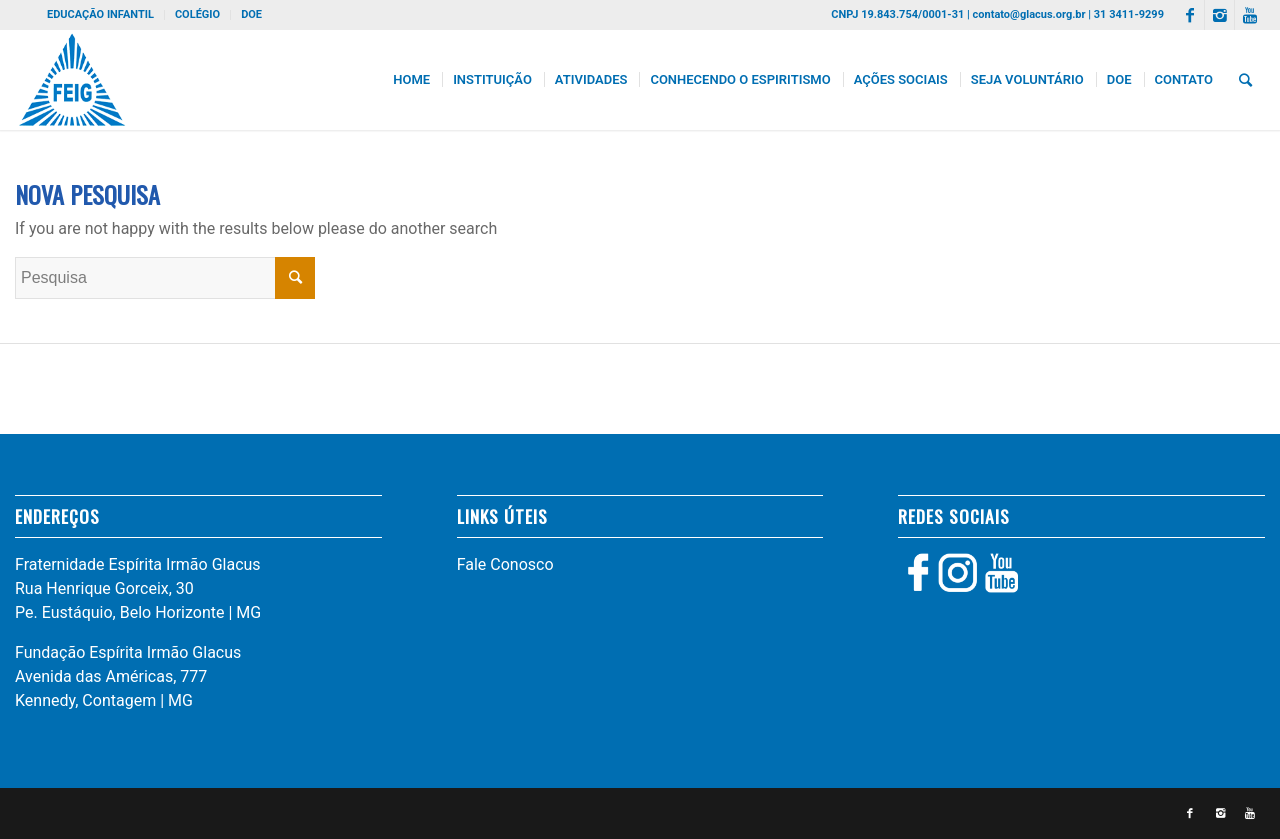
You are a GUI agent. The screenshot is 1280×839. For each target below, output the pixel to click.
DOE (251, 14)
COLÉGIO (197, 14)
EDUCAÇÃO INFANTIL (100, 14)
